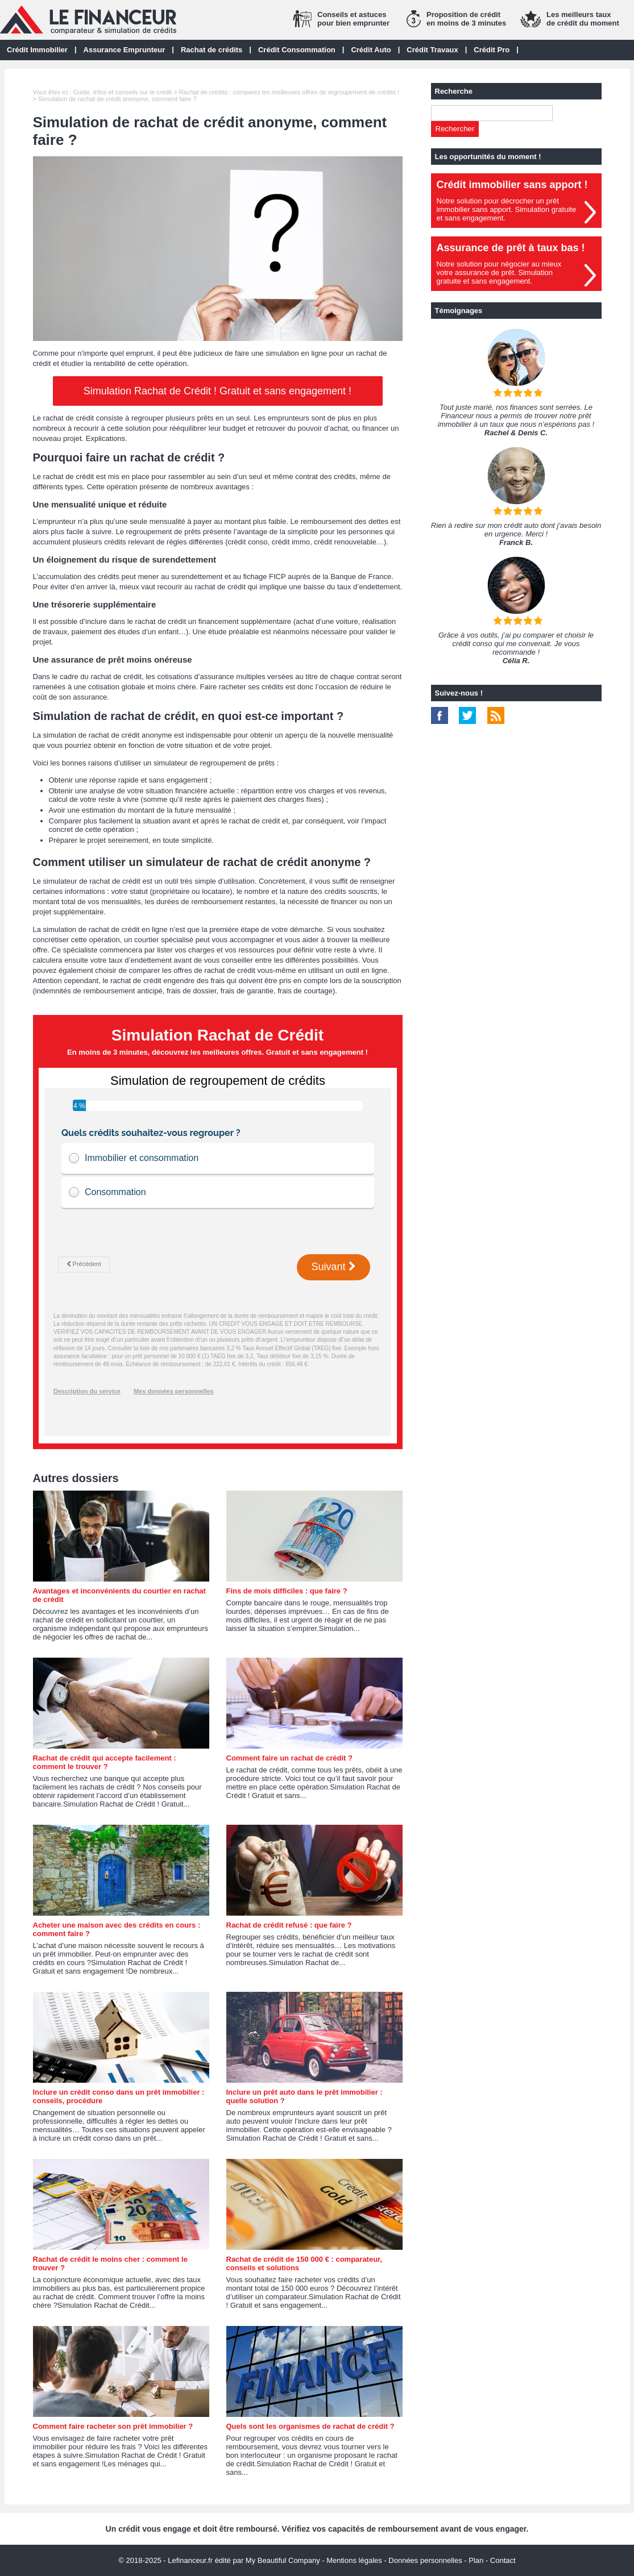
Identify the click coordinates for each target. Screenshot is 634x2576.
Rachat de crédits (211, 49)
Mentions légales (354, 2560)
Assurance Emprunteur (124, 49)
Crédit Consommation (296, 49)
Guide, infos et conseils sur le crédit (122, 92)
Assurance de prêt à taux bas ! (511, 247)
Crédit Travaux (432, 49)
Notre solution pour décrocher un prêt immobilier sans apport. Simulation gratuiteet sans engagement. (507, 209)
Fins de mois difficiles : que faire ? (286, 1591)
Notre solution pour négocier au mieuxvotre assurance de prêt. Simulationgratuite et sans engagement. (499, 272)
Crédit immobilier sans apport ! (512, 184)
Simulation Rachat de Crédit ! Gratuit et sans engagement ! (217, 391)
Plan (476, 2560)
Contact (503, 2560)
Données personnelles (425, 2560)
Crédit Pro (491, 49)
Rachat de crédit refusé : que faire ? (289, 1925)
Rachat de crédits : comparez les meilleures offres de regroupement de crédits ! (289, 92)
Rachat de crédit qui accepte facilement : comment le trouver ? (104, 1762)
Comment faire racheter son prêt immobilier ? (113, 2426)
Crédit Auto (371, 49)
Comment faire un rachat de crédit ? (289, 1758)
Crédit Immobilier (37, 49)
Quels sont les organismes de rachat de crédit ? (310, 2426)
